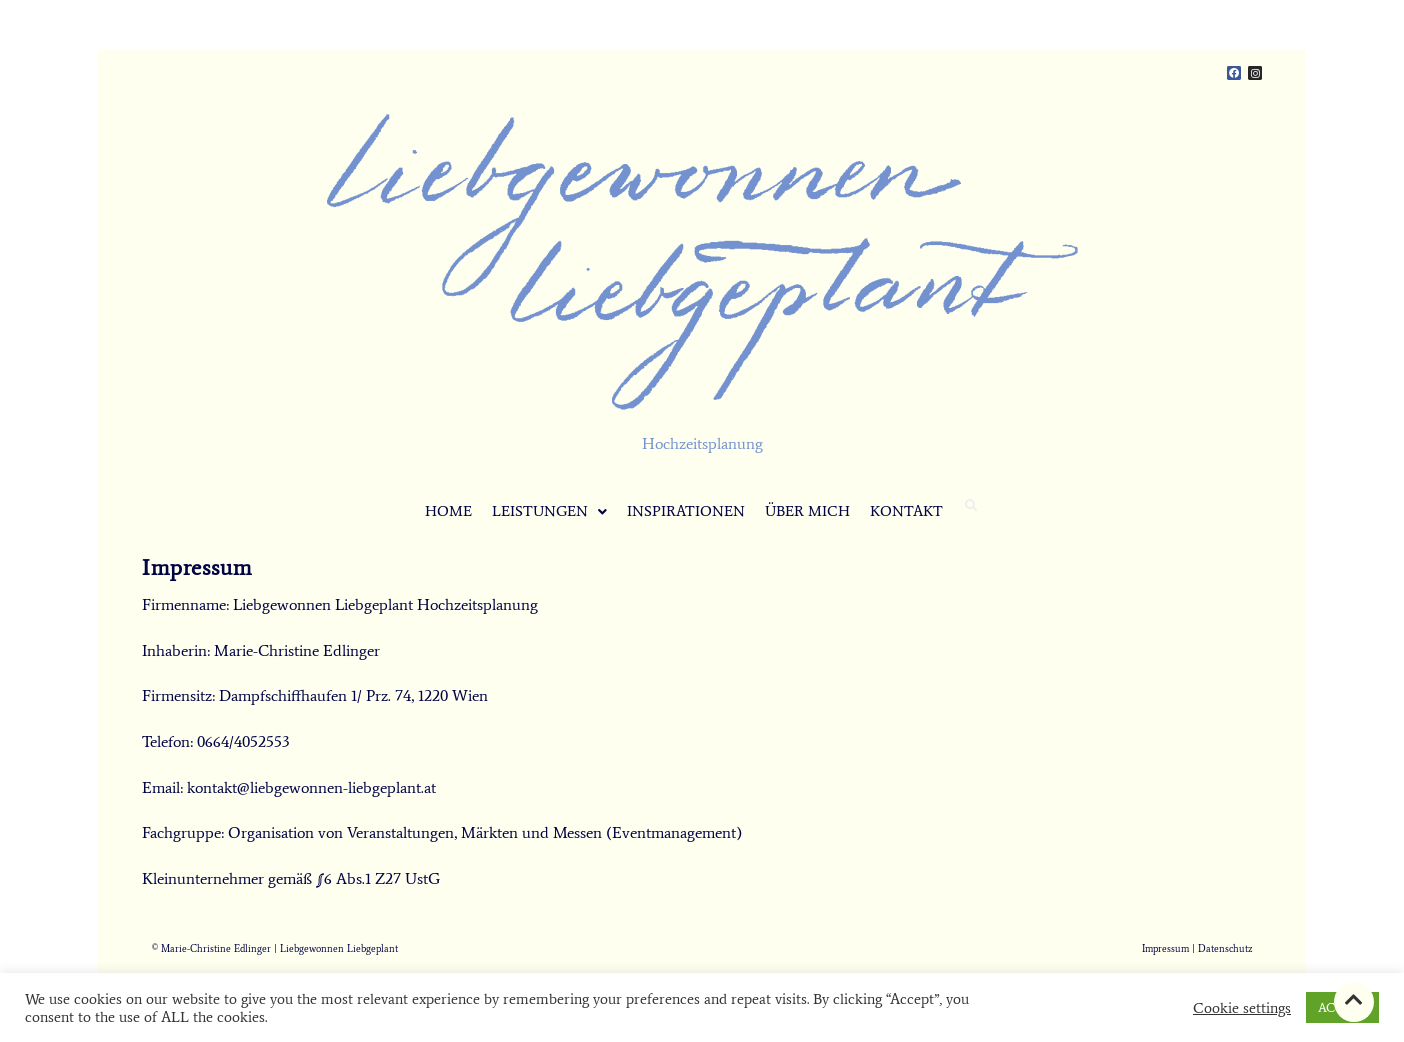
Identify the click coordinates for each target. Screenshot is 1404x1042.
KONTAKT (906, 511)
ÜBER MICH (807, 511)
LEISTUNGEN (549, 511)
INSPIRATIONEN (686, 511)
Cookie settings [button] (1242, 1008)
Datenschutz (1225, 948)
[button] (549, 511)
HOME (448, 511)
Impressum (1165, 948)
